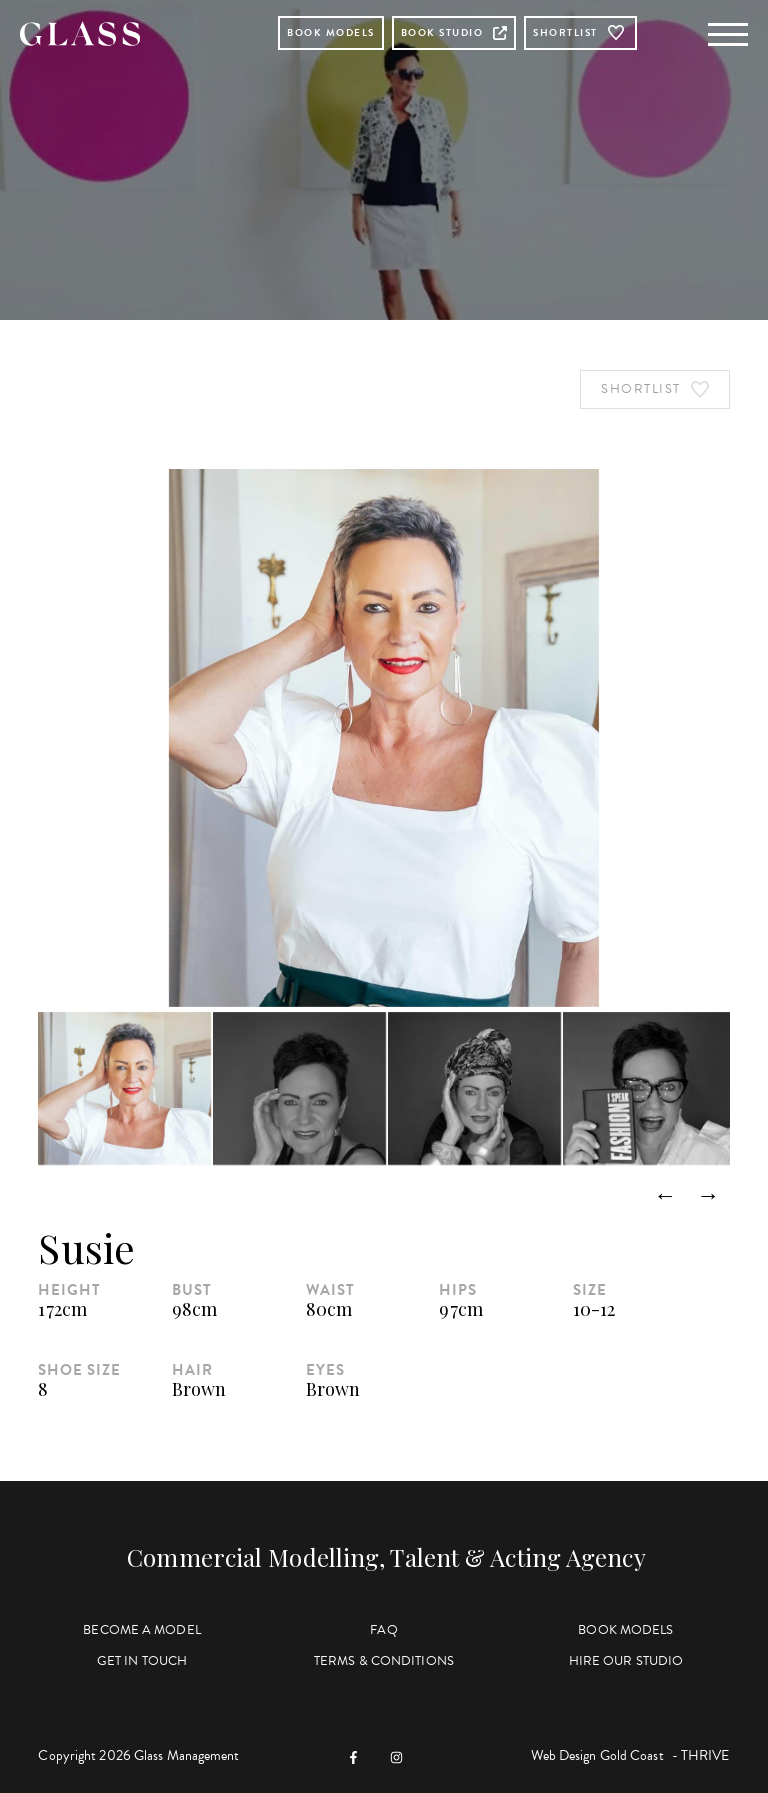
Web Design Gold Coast (597, 1755)
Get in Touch (142, 1661)
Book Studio (454, 32)
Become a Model (141, 1630)
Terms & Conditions (384, 1661)
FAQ (383, 1630)
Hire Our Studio (626, 1661)
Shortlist (580, 33)
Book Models (331, 32)
